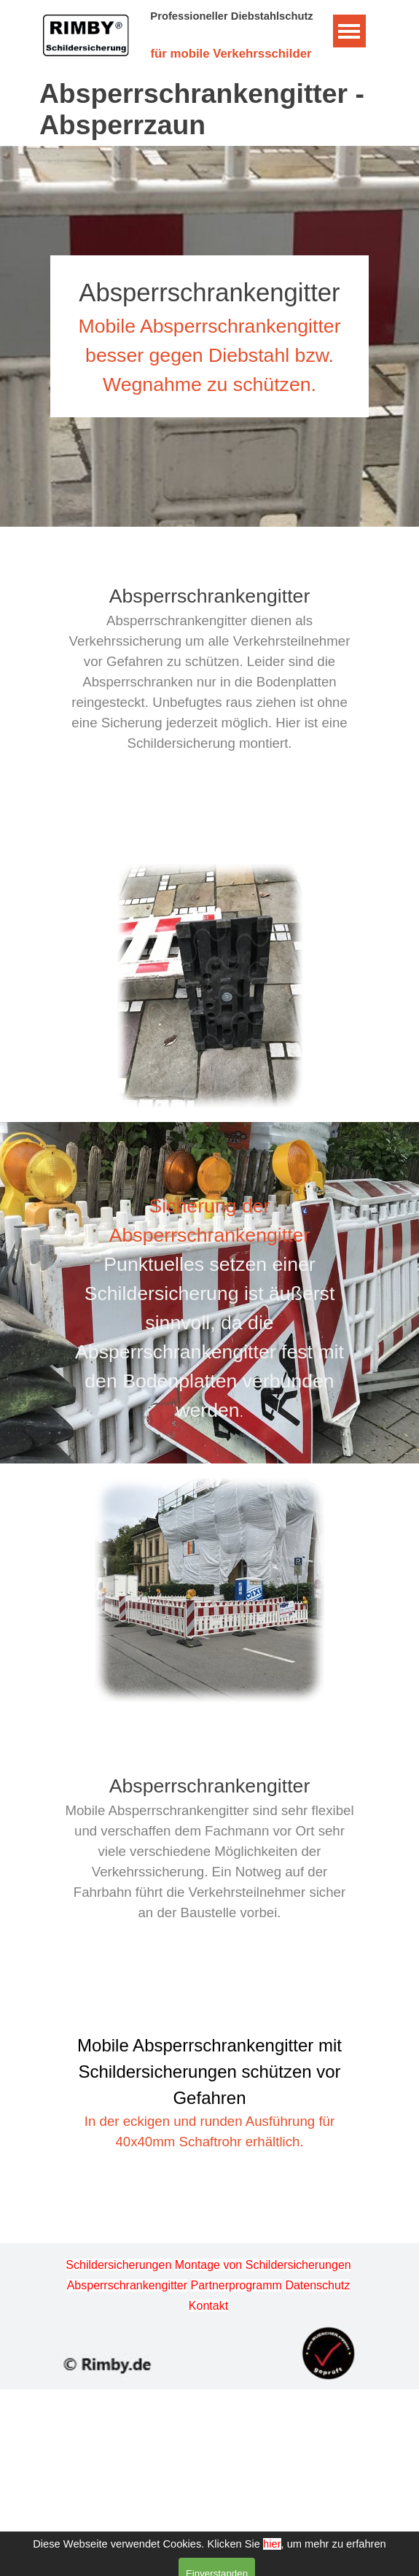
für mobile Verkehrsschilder (230, 54)
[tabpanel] (209, 336)
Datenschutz (317, 2285)
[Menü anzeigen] (349, 31)
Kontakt (208, 2306)
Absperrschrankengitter (127, 2285)
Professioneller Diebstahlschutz (231, 16)
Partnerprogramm (236, 2285)
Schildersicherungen (118, 2265)
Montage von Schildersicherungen (263, 2265)
